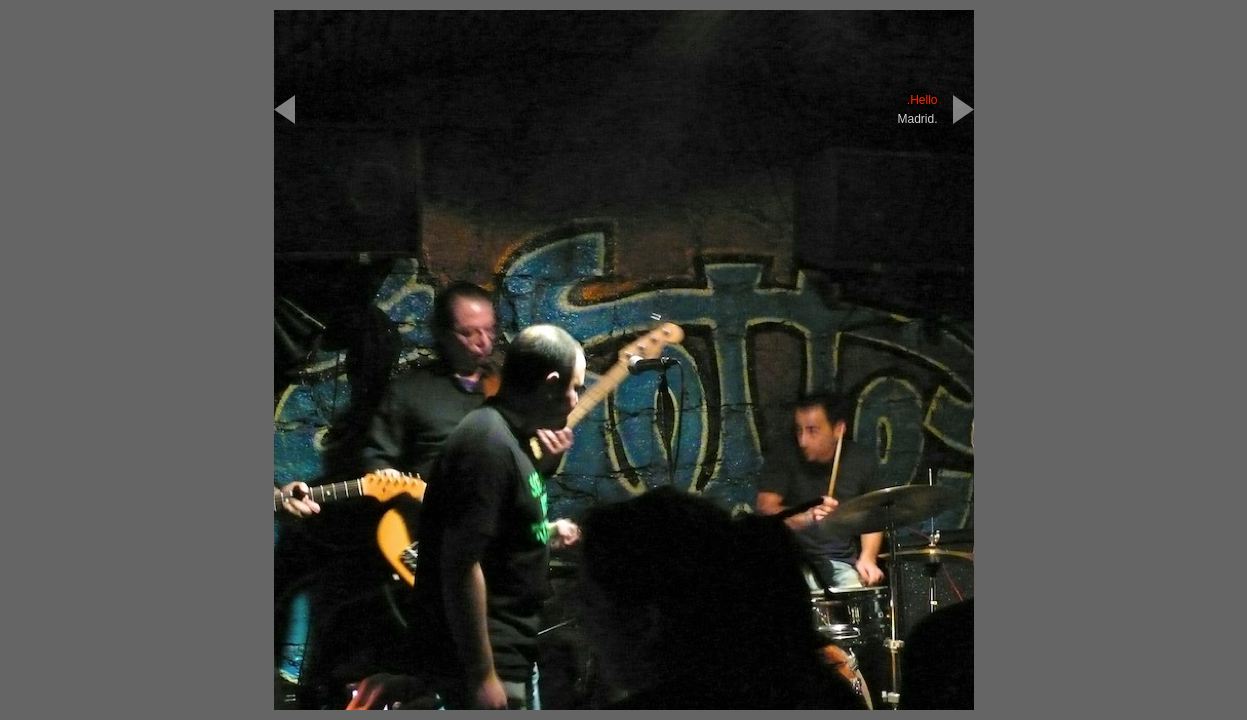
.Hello (922, 100)
